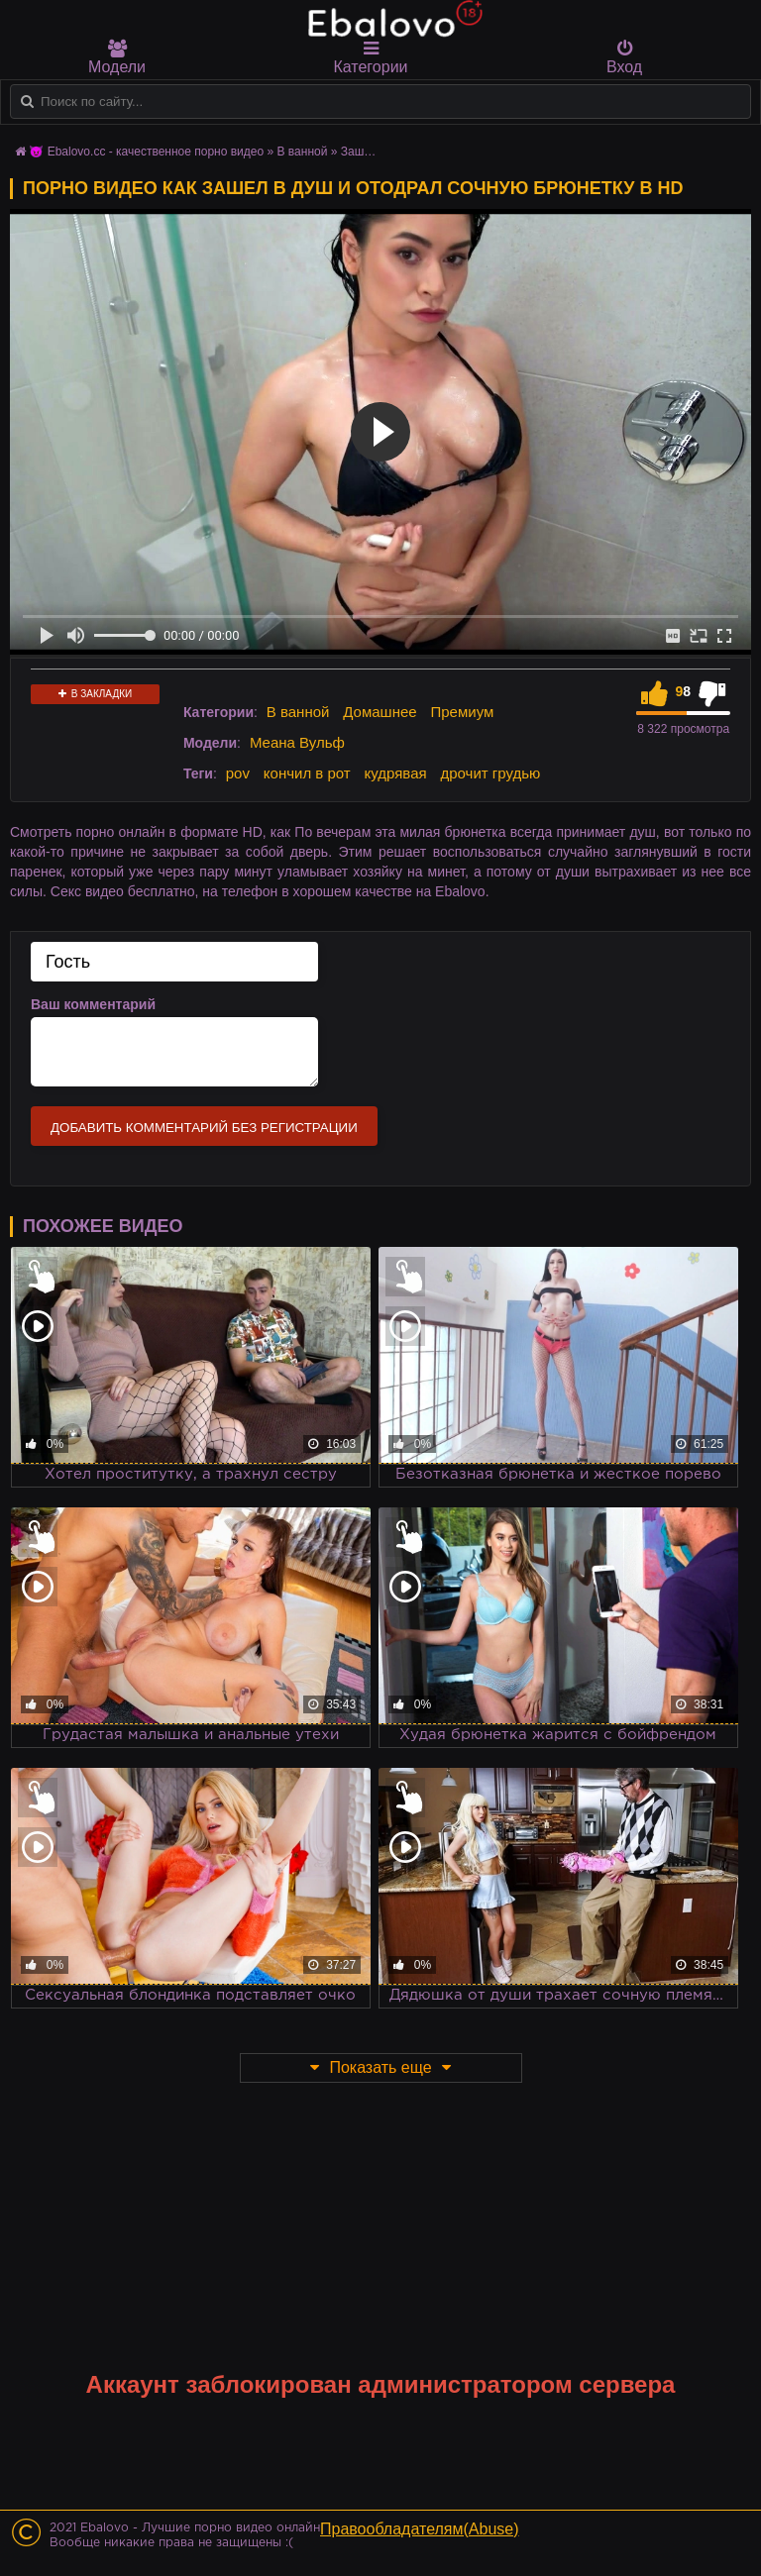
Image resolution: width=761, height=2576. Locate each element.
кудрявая (396, 773)
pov (238, 773)
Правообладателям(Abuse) (419, 2529)
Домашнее (379, 711)
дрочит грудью (491, 773)
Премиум (462, 711)
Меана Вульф (297, 742)
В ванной (298, 711)
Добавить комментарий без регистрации (204, 1127)
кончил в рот (307, 773)
